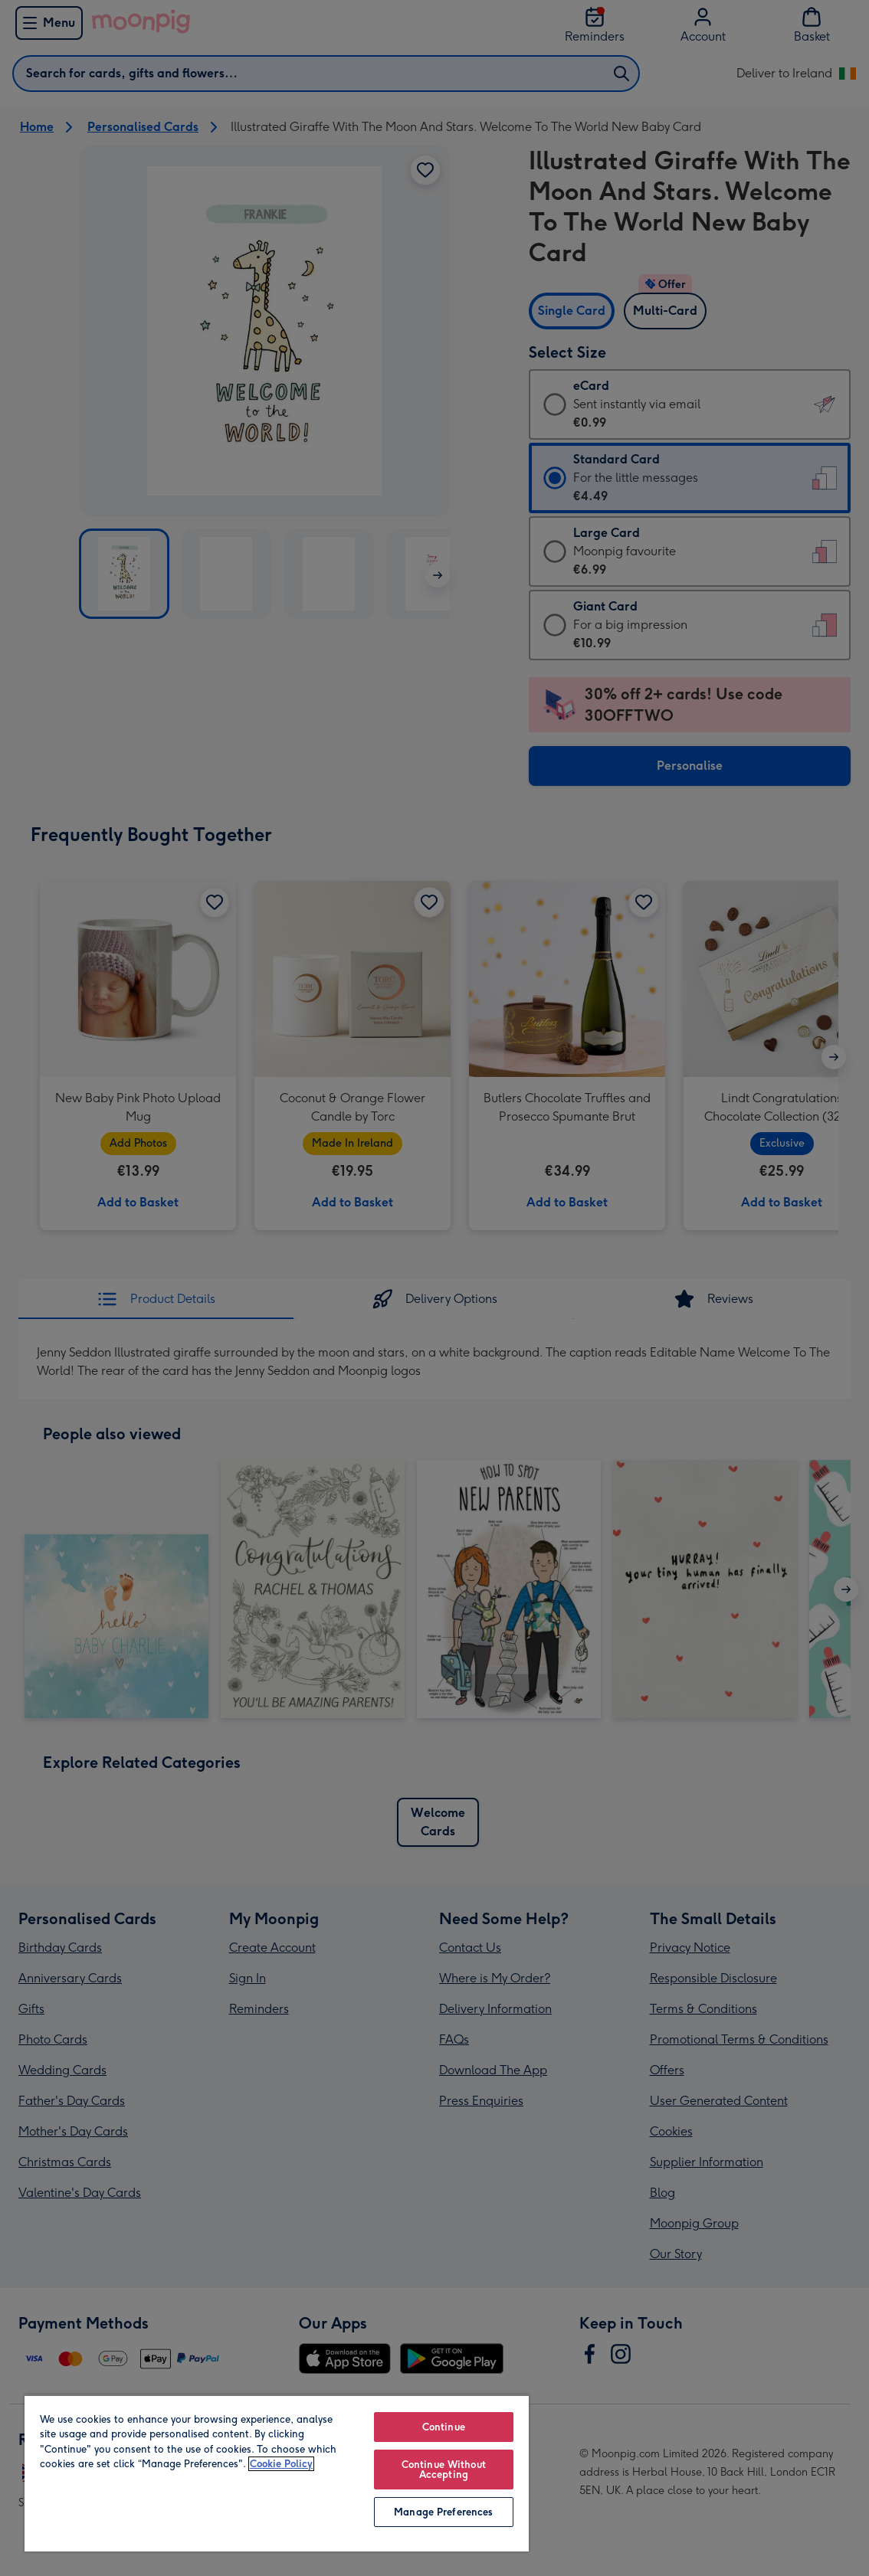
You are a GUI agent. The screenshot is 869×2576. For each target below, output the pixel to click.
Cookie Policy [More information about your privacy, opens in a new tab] (281, 2464)
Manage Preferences (443, 2512)
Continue (443, 2427)
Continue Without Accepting (444, 2469)
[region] (277, 2472)
